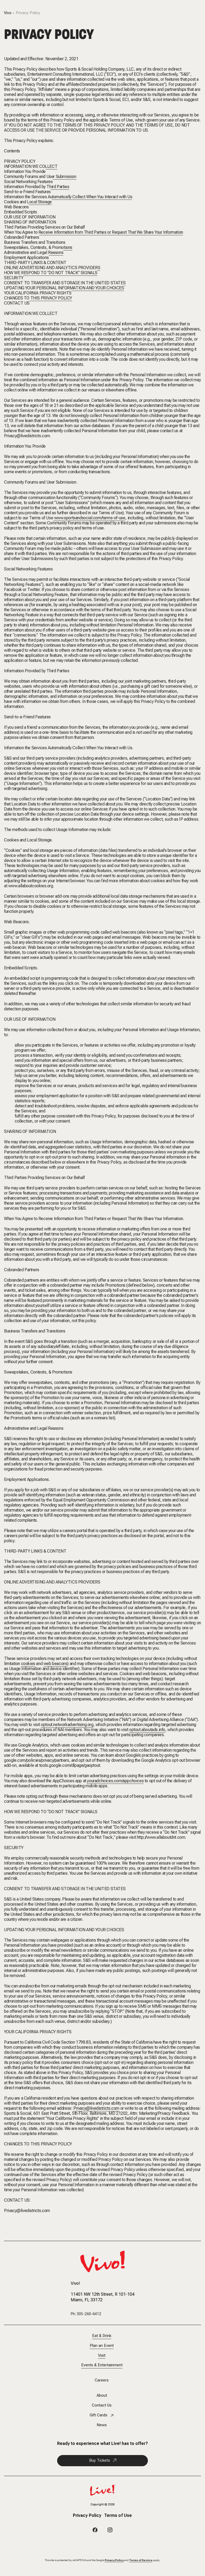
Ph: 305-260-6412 (86, 2314)
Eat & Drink (101, 2336)
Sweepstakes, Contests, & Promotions (38, 247)
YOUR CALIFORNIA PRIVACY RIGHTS (38, 292)
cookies (28, 1663)
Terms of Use (118, 2516)
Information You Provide (25, 171)
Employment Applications (26, 257)
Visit (101, 2355)
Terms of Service (140, 2560)
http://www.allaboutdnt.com (161, 1837)
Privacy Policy (28, 13)
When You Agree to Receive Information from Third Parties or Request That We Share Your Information (93, 232)
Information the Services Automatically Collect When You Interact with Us (68, 196)
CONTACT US (17, 303)
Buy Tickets (99, 2460)
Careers (102, 2380)
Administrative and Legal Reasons (33, 252)
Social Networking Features (28, 181)
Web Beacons (16, 206)
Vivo (7, 13)
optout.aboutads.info (147, 1729)
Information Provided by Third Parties (36, 186)
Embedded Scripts (20, 211)
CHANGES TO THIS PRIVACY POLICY (38, 298)
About (102, 2395)
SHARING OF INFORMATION (30, 222)
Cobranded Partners (21, 237)
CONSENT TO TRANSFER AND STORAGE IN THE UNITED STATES (64, 282)
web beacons (56, 1663)
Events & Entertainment (102, 2365)
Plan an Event (102, 2345)
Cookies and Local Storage (28, 201)
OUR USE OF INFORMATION (29, 217)
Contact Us (102, 2405)
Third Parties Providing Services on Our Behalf (44, 227)
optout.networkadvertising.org (67, 1724)
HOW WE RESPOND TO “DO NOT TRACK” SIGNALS (50, 272)
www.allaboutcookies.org (30, 885)
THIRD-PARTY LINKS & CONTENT (35, 262)
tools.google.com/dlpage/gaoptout (69, 1765)
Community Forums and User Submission (40, 176)
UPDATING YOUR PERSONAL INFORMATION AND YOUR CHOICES (64, 287)
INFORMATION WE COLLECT (30, 166)
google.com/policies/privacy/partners (36, 1760)
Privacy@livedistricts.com (27, 435)
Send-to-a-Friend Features (27, 191)
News (102, 2425)
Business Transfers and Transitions (34, 242)
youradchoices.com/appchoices (115, 1780)
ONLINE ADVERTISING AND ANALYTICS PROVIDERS (52, 267)
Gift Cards (98, 2415)
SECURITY (13, 277)
